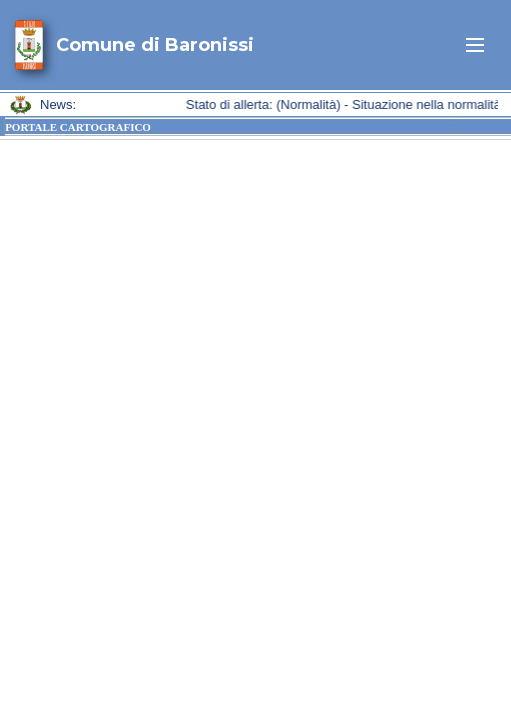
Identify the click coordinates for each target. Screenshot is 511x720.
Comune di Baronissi (155, 45)
